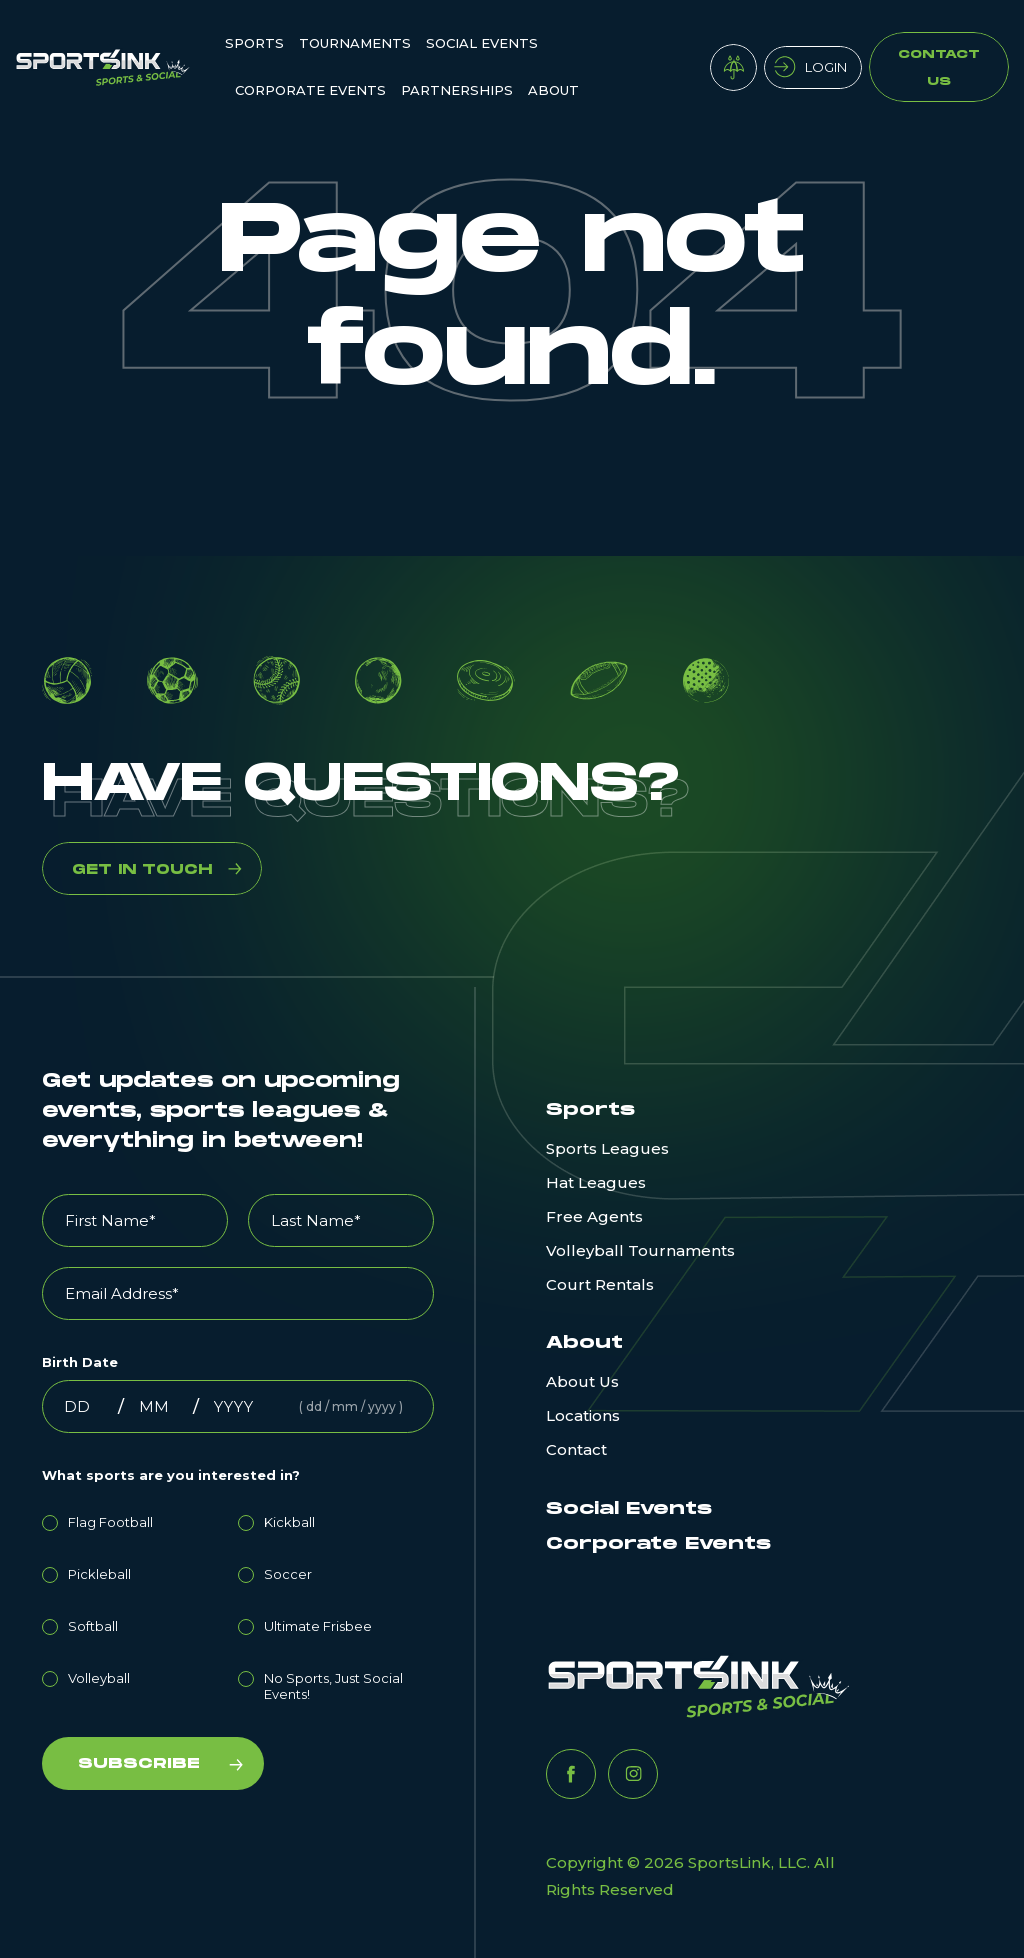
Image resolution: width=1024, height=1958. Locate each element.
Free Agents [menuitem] (594, 1216)
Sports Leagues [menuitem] (607, 1148)
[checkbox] (238, 1605)
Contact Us (939, 68)
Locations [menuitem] (583, 1415)
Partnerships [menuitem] (457, 90)
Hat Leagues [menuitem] (596, 1182)
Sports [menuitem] (254, 43)
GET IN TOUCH (142, 869)
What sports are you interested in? (171, 1475)
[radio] (140, 1519)
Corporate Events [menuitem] (310, 90)
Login (826, 67)
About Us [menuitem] (582, 1381)
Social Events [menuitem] (482, 43)
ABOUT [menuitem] (553, 90)
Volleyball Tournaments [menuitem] (640, 1250)
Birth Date (80, 1362)
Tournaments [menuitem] (355, 43)
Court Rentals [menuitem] (600, 1284)
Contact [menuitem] (576, 1449)
